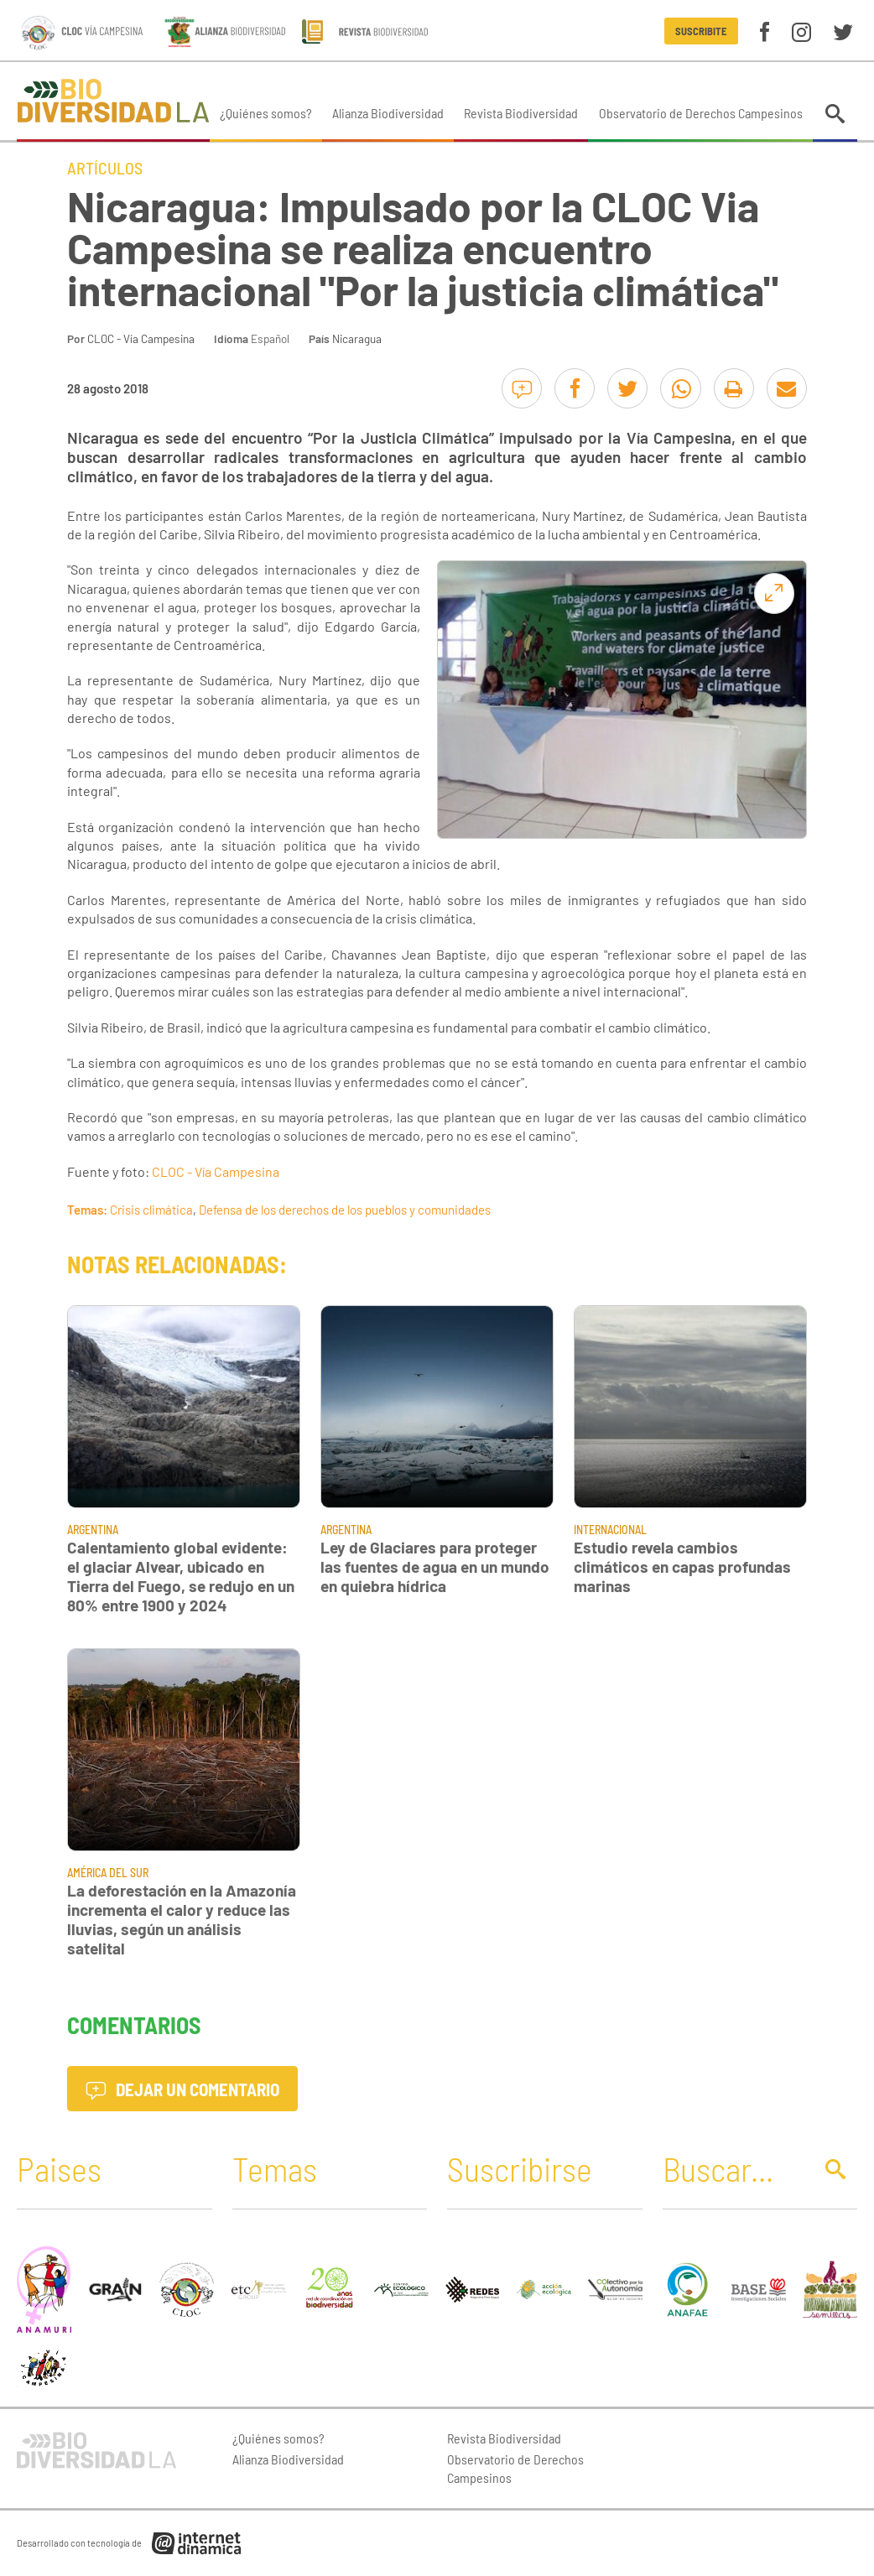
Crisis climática (151, 1209)
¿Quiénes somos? (266, 113)
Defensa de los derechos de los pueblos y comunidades (345, 1209)
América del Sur (107, 1873)
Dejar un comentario (182, 2089)
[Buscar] (733, 2168)
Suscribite (700, 31)
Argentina (92, 1529)
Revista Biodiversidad (521, 113)
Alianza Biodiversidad (388, 113)
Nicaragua (357, 338)
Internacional (610, 1529)
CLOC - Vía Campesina (141, 338)
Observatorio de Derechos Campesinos (701, 113)
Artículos (105, 168)
